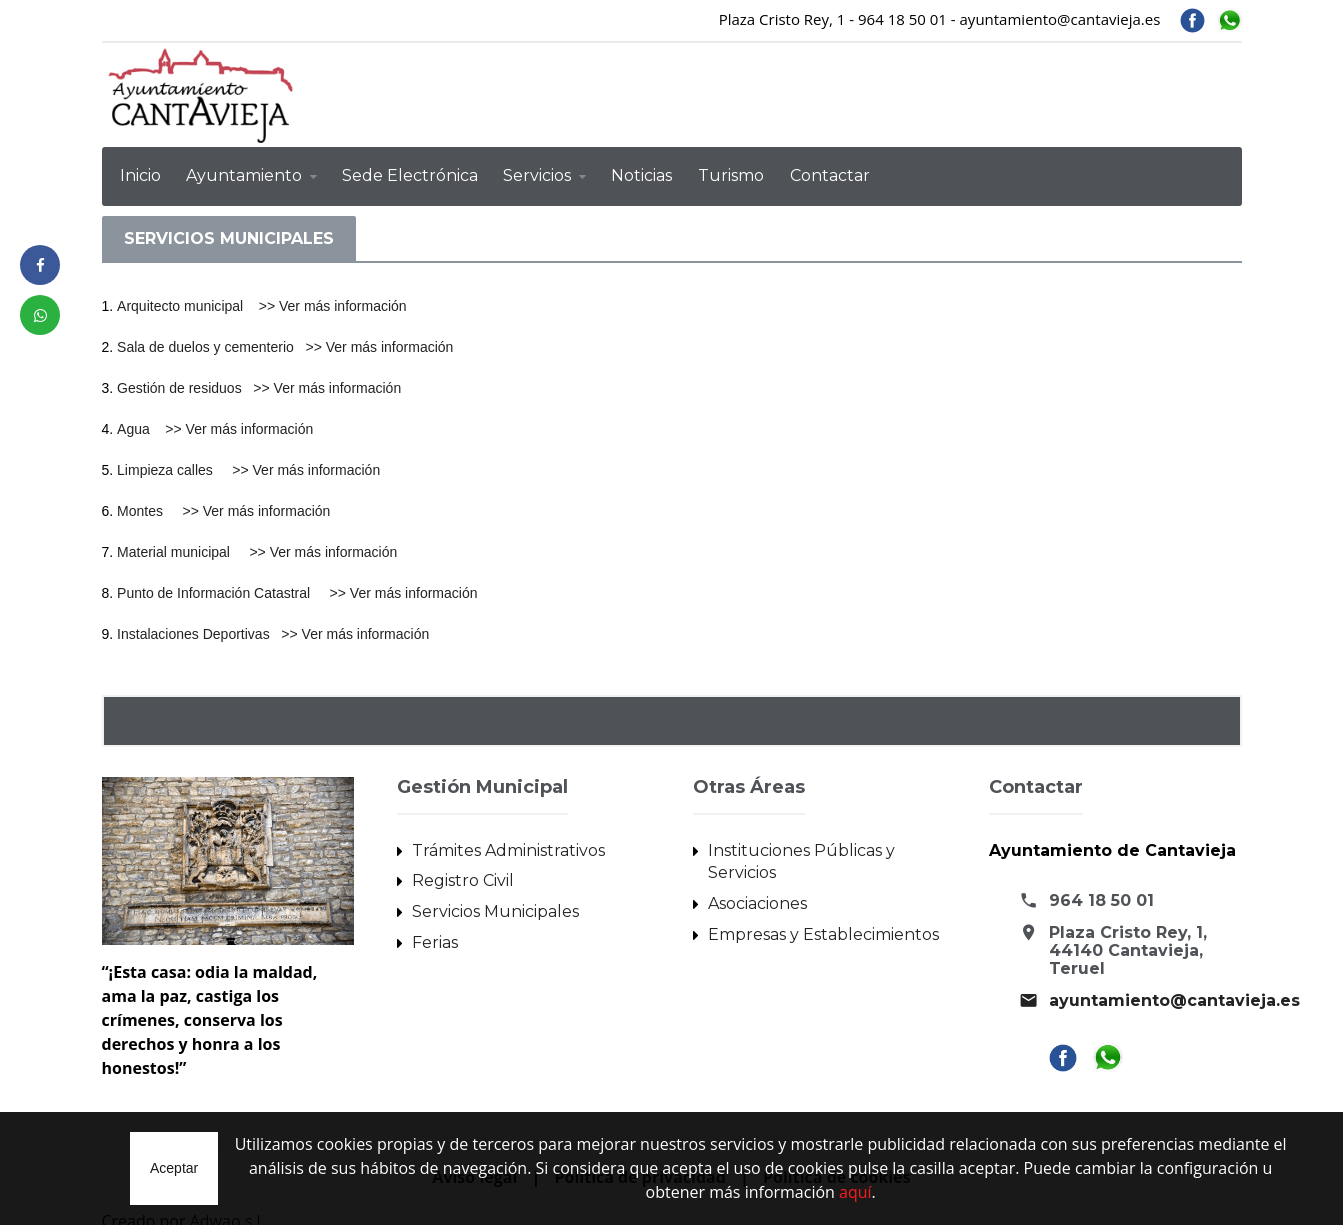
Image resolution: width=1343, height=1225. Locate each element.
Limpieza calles (174, 466)
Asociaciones (757, 894)
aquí (855, 1193)
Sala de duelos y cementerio (211, 346)
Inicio (140, 175)
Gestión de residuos (185, 386)
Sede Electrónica (410, 175)
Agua (140, 426)
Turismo (731, 175)
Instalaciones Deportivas (199, 626)
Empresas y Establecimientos (823, 925)
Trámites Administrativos (508, 841)
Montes (149, 506)
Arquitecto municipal (187, 306)
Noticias (641, 175)
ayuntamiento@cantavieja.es (1174, 992)
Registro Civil (463, 872)
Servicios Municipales (495, 902)
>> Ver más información (332, 306)
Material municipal (183, 546)
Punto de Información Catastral (223, 586)
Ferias (435, 933)
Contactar (830, 175)
